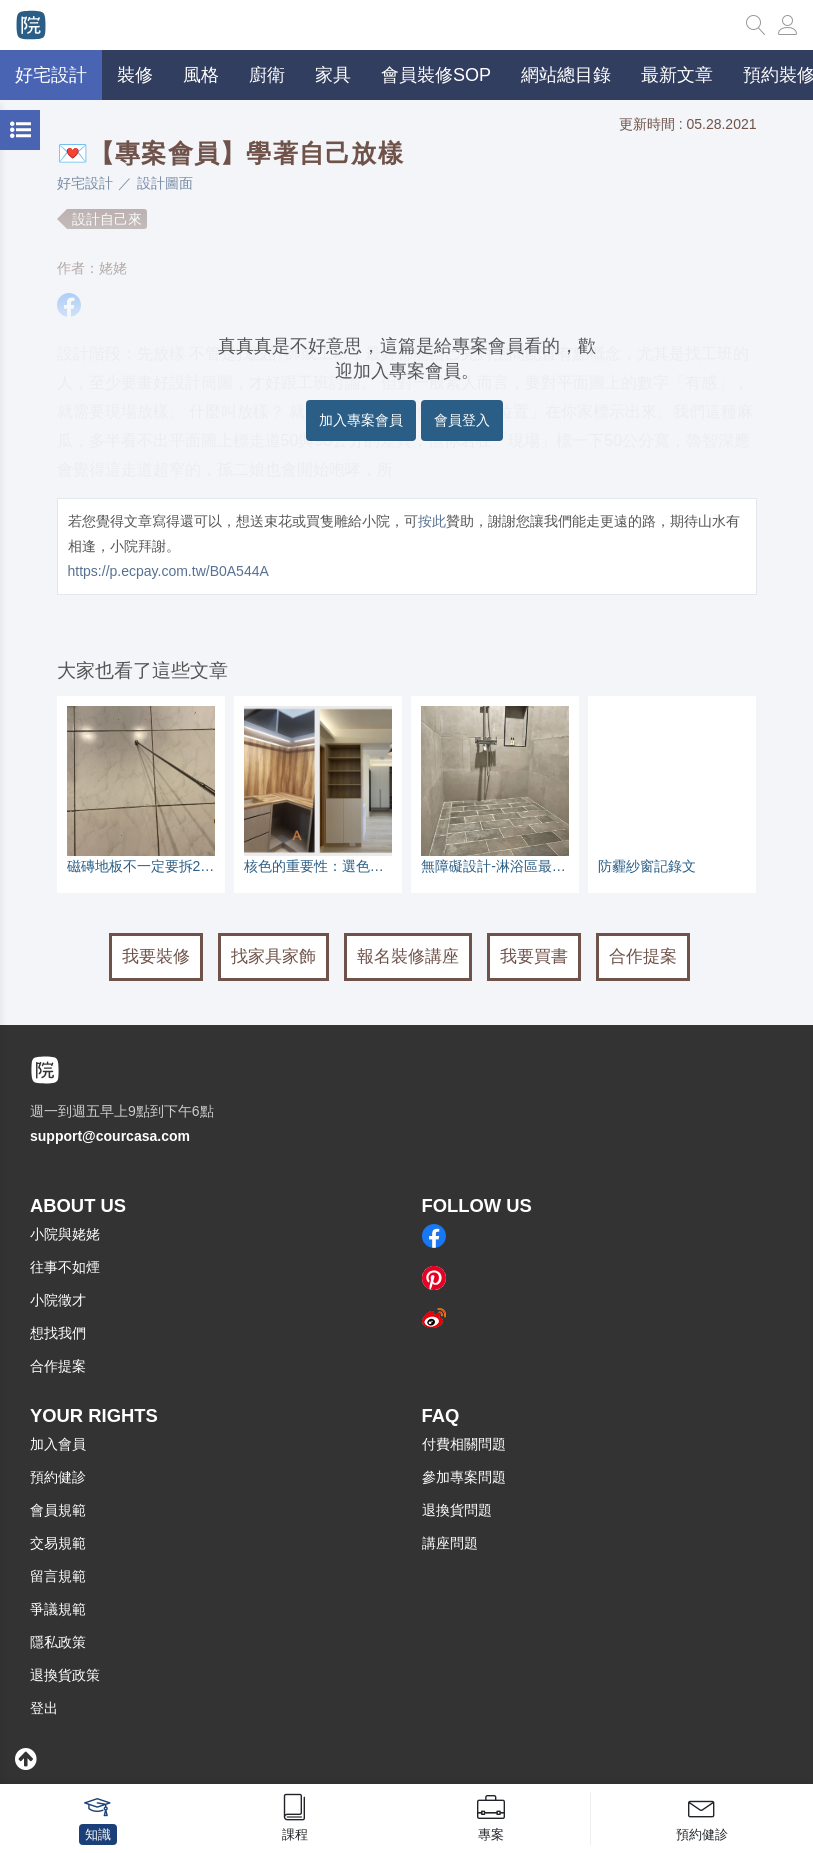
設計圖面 (165, 183)
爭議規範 (58, 1609)
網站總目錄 (566, 75)
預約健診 (58, 1477)
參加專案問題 (464, 1477)
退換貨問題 (457, 1510)
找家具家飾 (273, 956)
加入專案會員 (361, 420)
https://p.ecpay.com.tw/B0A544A (168, 571)
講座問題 (450, 1543)
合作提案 (643, 956)
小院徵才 (58, 1300)
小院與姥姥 (65, 1234)
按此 (432, 521)
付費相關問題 (464, 1444)
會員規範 (58, 1510)
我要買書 (534, 956)
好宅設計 (85, 183)
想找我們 (58, 1333)
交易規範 (58, 1543)
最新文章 (677, 75)
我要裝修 (156, 956)
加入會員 (58, 1444)
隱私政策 (58, 1642)
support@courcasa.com (110, 1136)
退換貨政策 (65, 1675)
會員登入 (462, 420)
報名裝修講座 (408, 956)
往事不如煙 (65, 1267)
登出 (44, 1708)
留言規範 (58, 1576)
